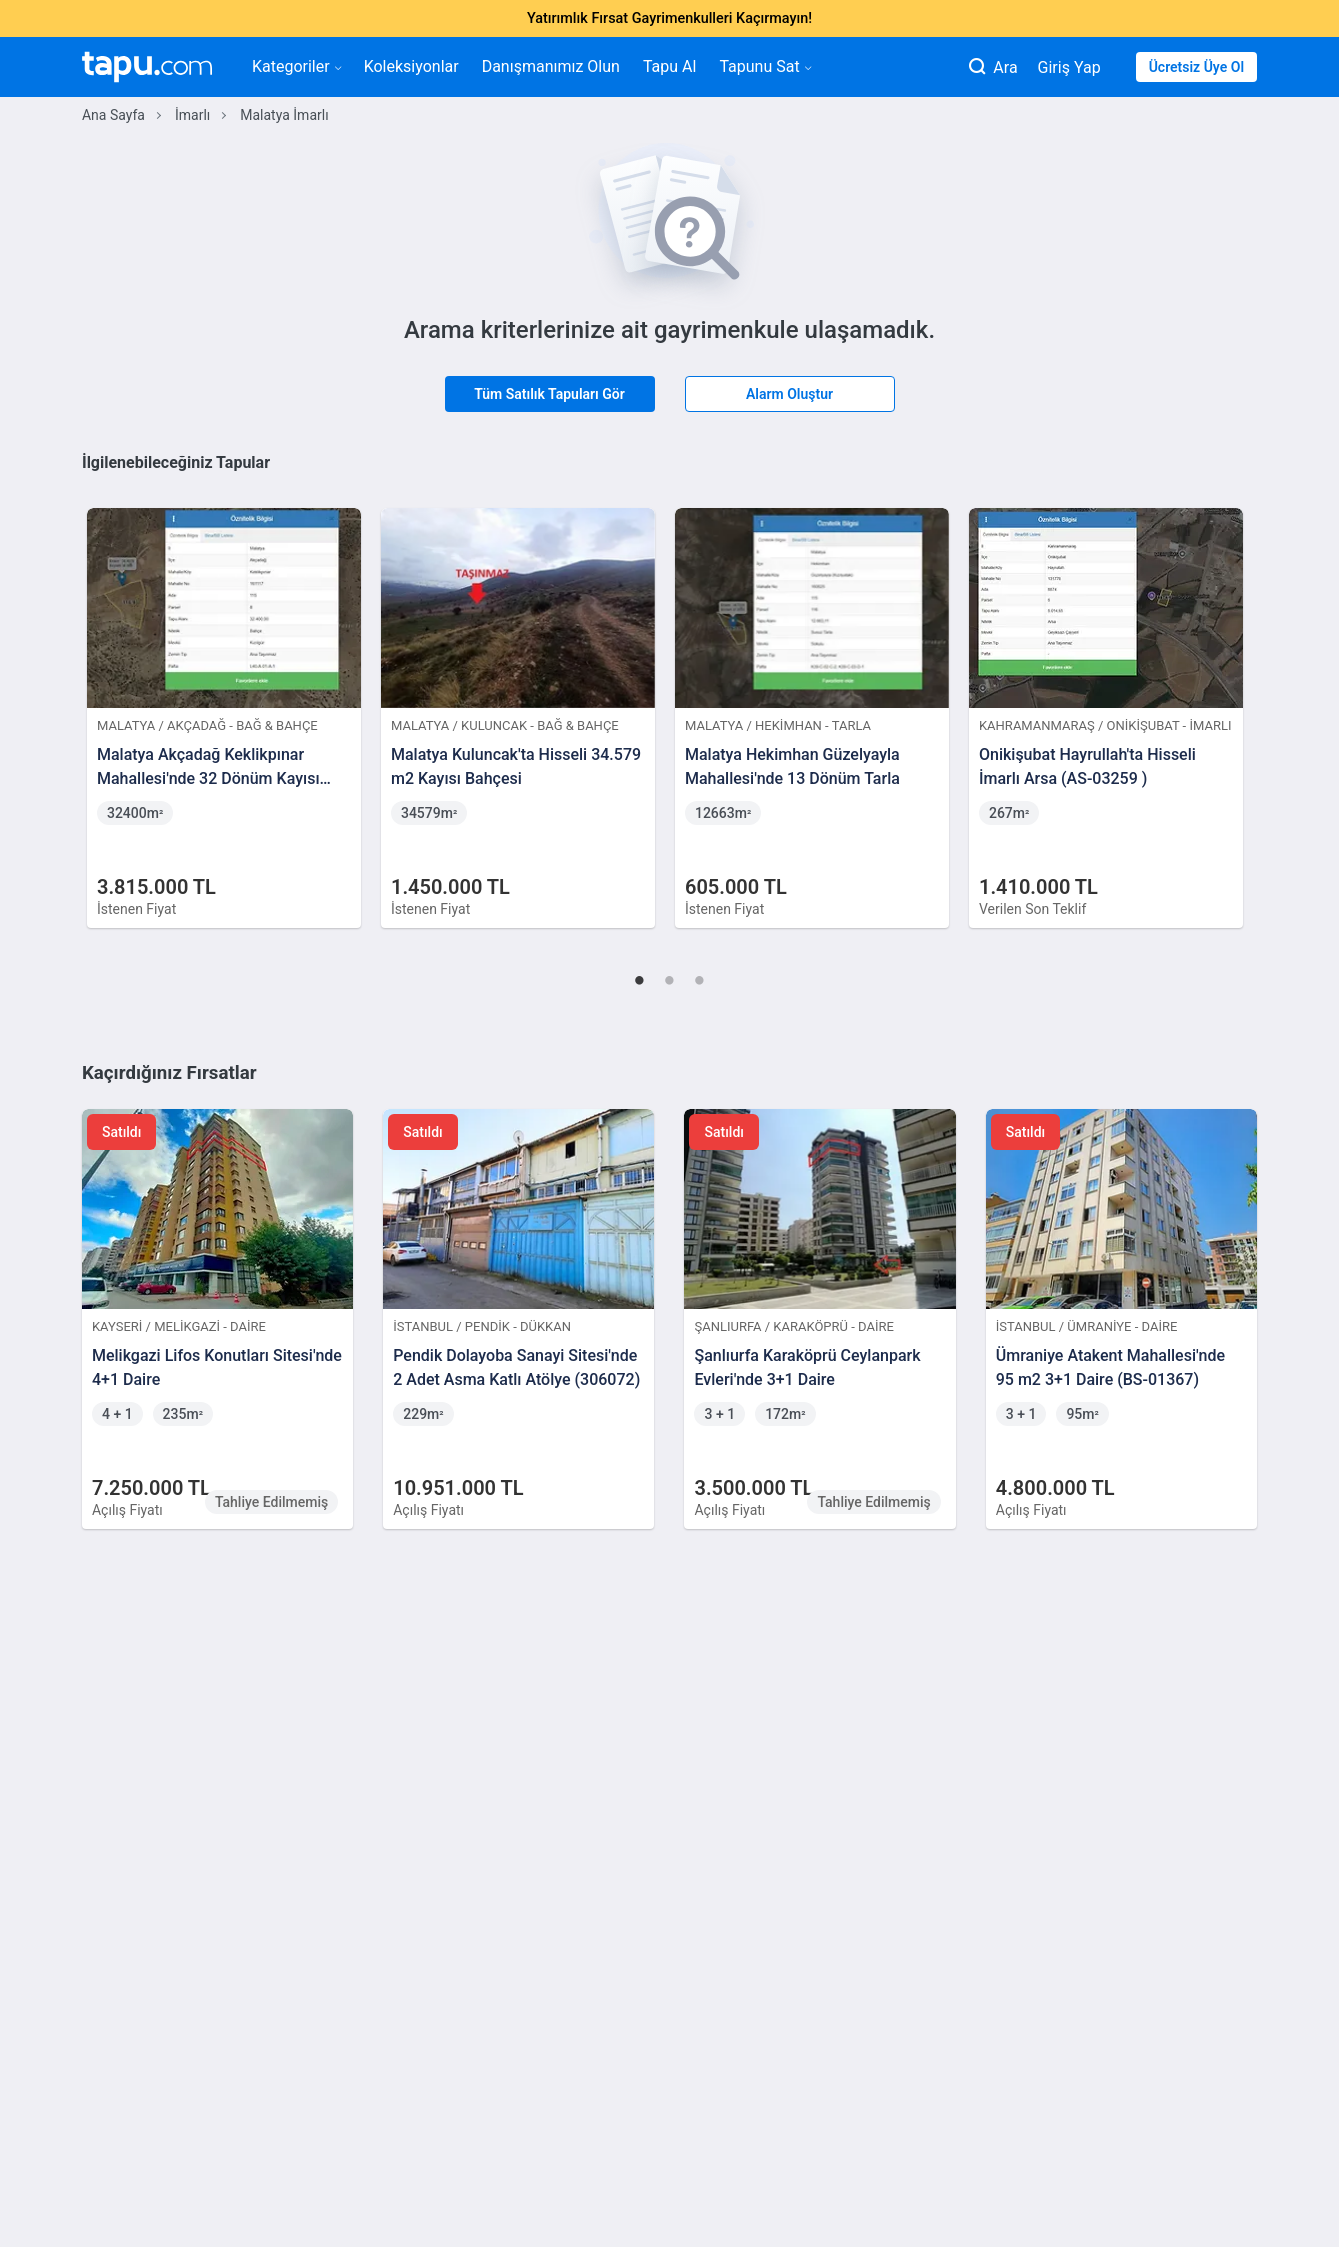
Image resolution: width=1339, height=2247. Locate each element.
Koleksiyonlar (411, 66)
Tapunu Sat (764, 66)
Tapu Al (669, 66)
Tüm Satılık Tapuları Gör (549, 394)
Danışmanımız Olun (551, 66)
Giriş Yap (1069, 67)
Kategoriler (296, 66)
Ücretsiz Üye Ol (1196, 67)
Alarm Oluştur (789, 394)
